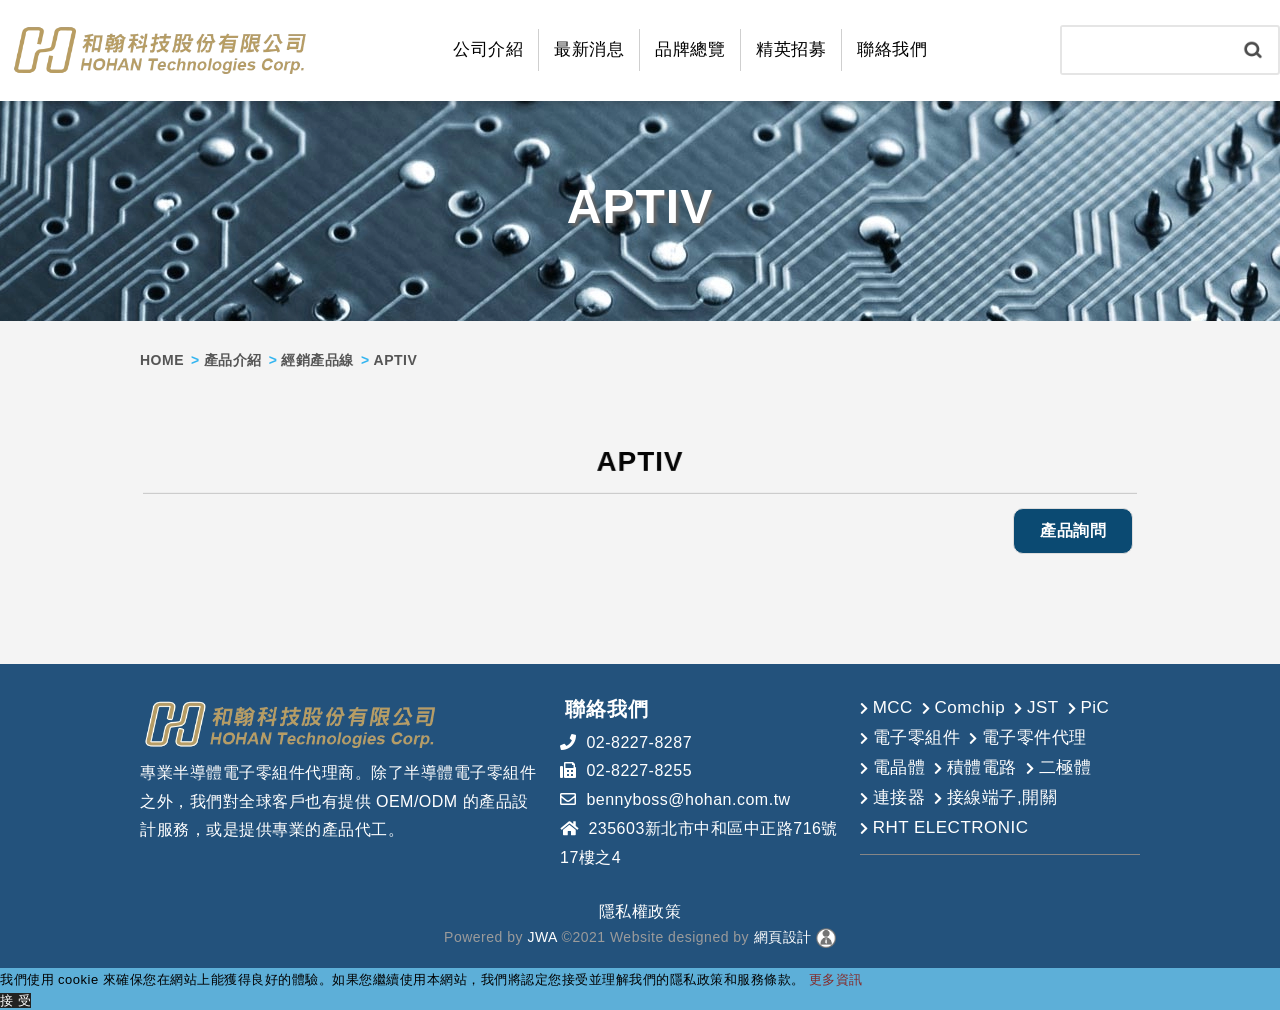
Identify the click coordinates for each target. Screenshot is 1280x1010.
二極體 (1065, 766)
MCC (893, 706)
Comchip (970, 706)
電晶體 (899, 766)
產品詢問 (1073, 530)
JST (1043, 706)
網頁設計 (783, 936)
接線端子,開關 (1002, 796)
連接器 (899, 796)
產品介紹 (233, 359)
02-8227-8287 (639, 741)
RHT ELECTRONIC (951, 826)
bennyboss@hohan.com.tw (688, 799)
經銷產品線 (317, 359)
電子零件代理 (1034, 736)
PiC (1094, 706)
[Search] (1145, 50)
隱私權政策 (640, 910)
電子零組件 (917, 736)
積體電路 (982, 766)
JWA (540, 936)
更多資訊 (836, 978)
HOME (162, 359)
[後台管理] (826, 936)
